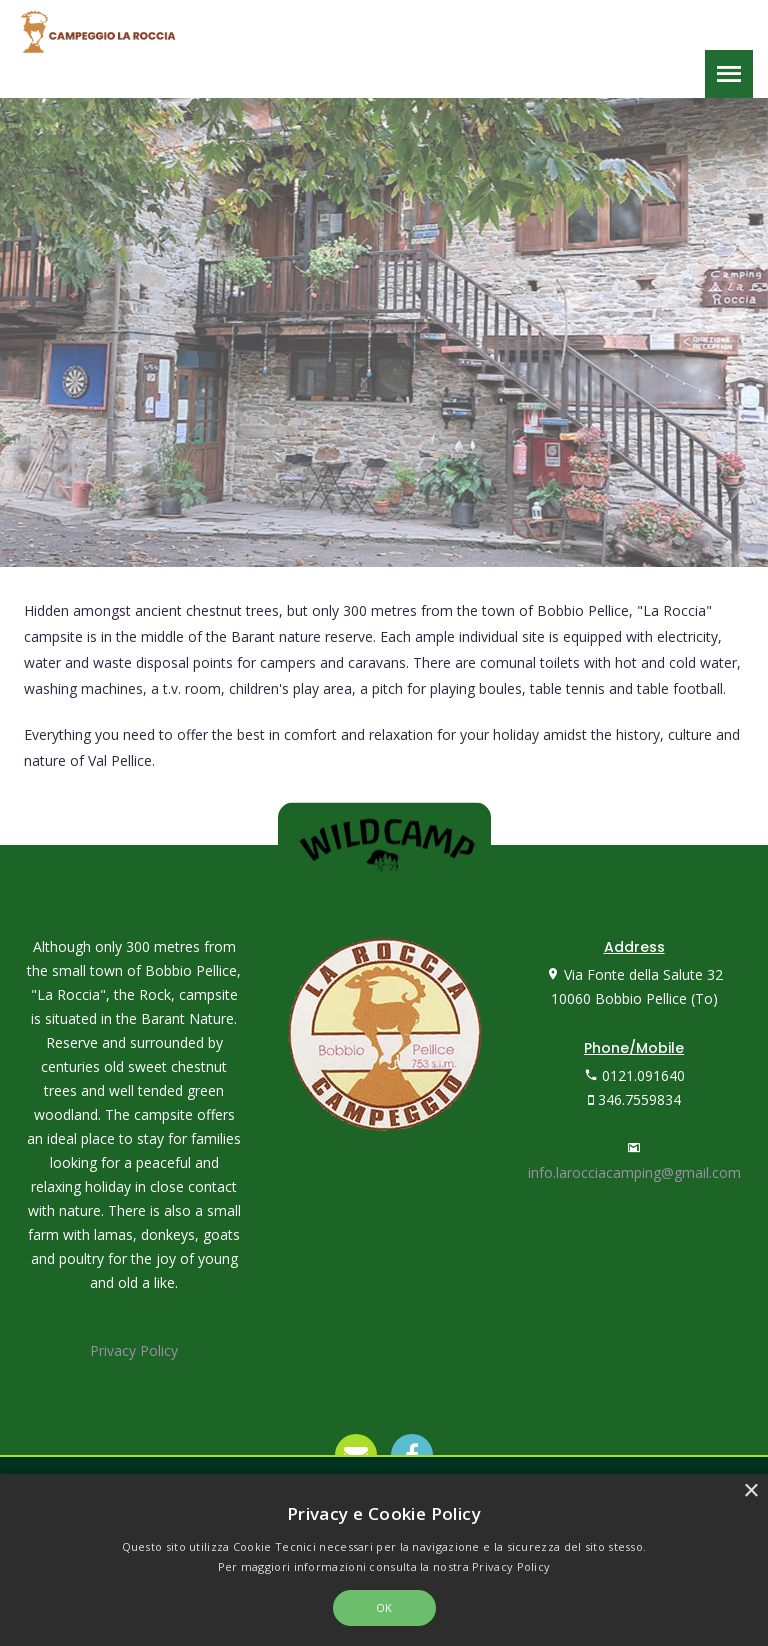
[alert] (384, 1560)
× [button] (750, 1491)
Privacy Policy (134, 1350)
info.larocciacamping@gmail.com (634, 1172)
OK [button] (384, 1607)
